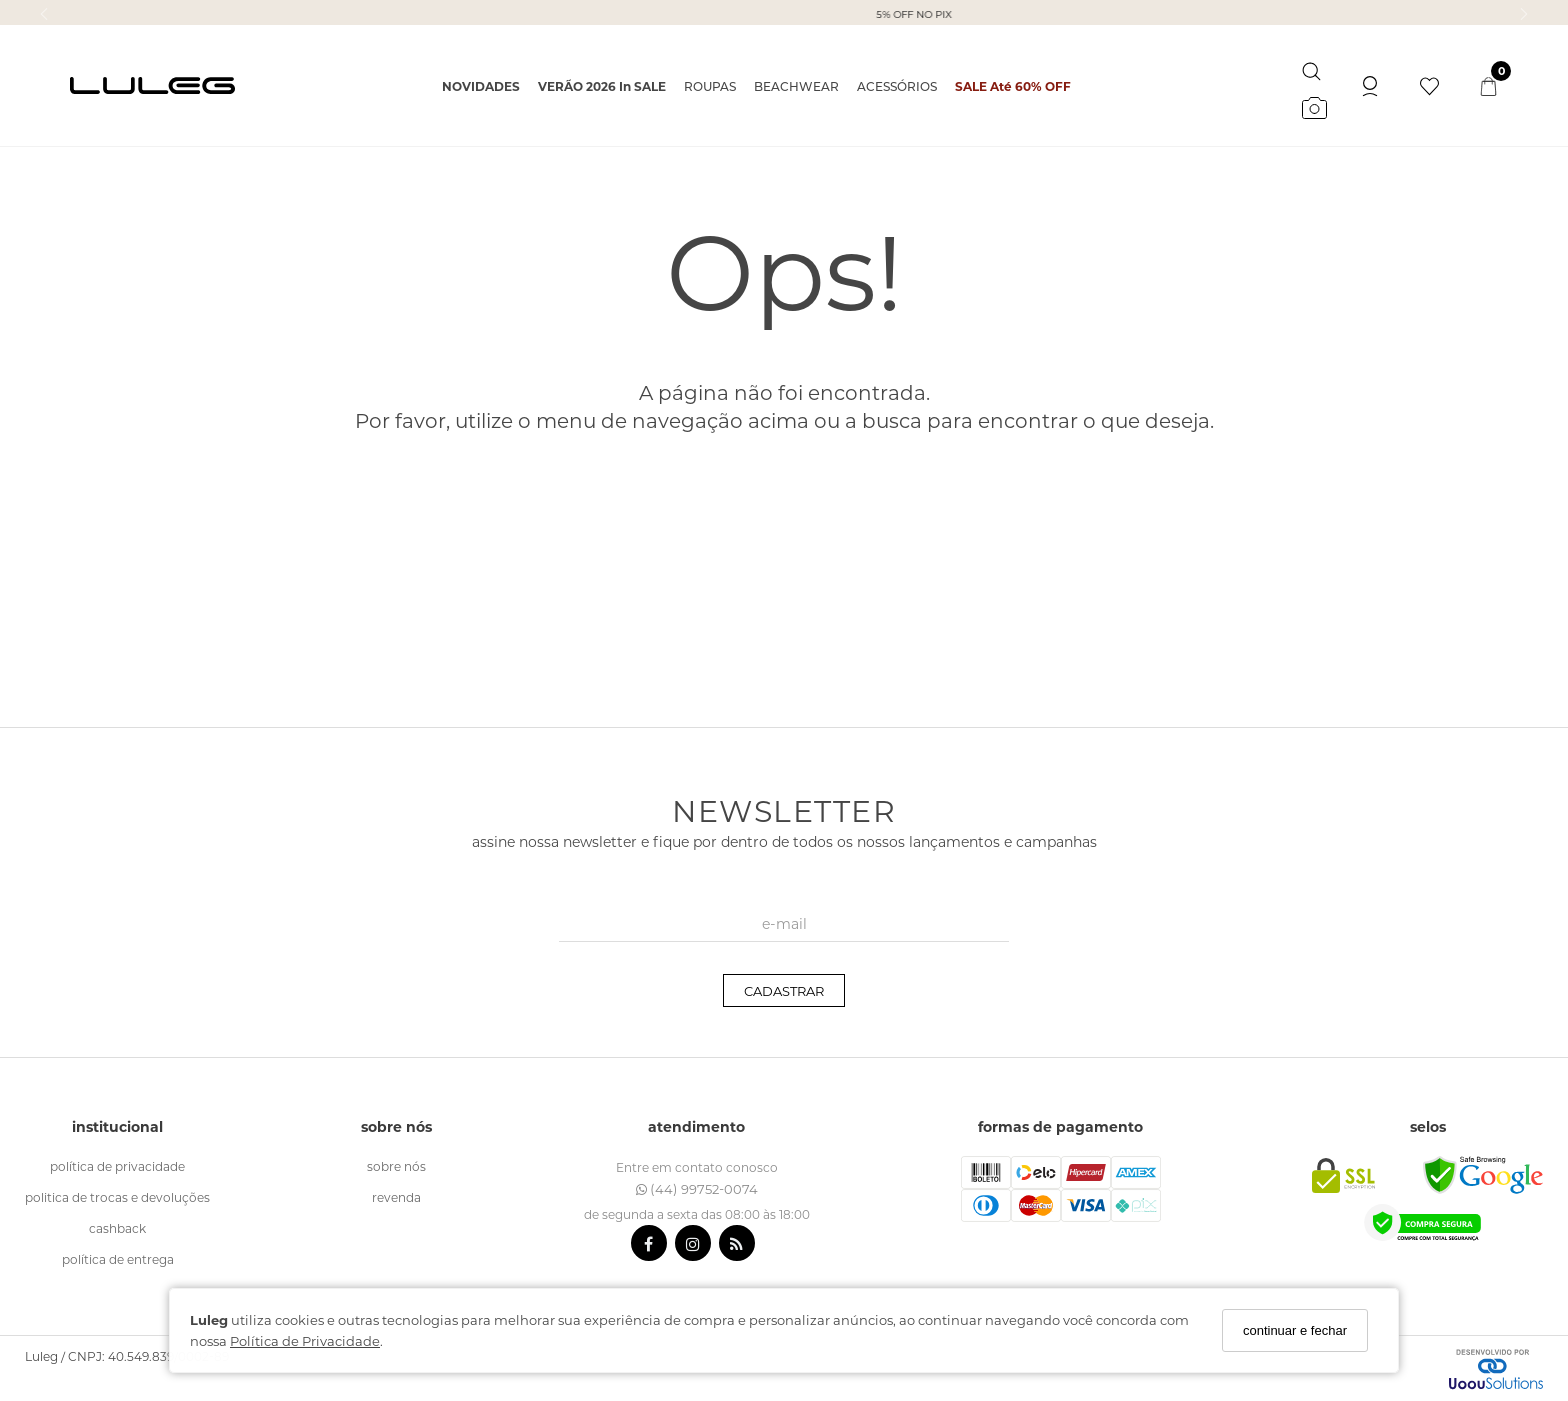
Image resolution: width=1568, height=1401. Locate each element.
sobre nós (396, 1166)
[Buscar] (1311, 67)
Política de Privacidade (305, 1340)
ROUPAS (710, 86)
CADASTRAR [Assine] (784, 990)
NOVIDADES (481, 86)
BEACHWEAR (796, 86)
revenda (396, 1197)
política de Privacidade (117, 1166)
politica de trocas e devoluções (117, 1197)
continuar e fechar (1295, 1330)
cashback (117, 1228)
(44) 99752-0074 (697, 1188)
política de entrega (118, 1259)
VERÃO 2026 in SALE (602, 86)
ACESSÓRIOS (897, 86)
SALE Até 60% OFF (1013, 86)
